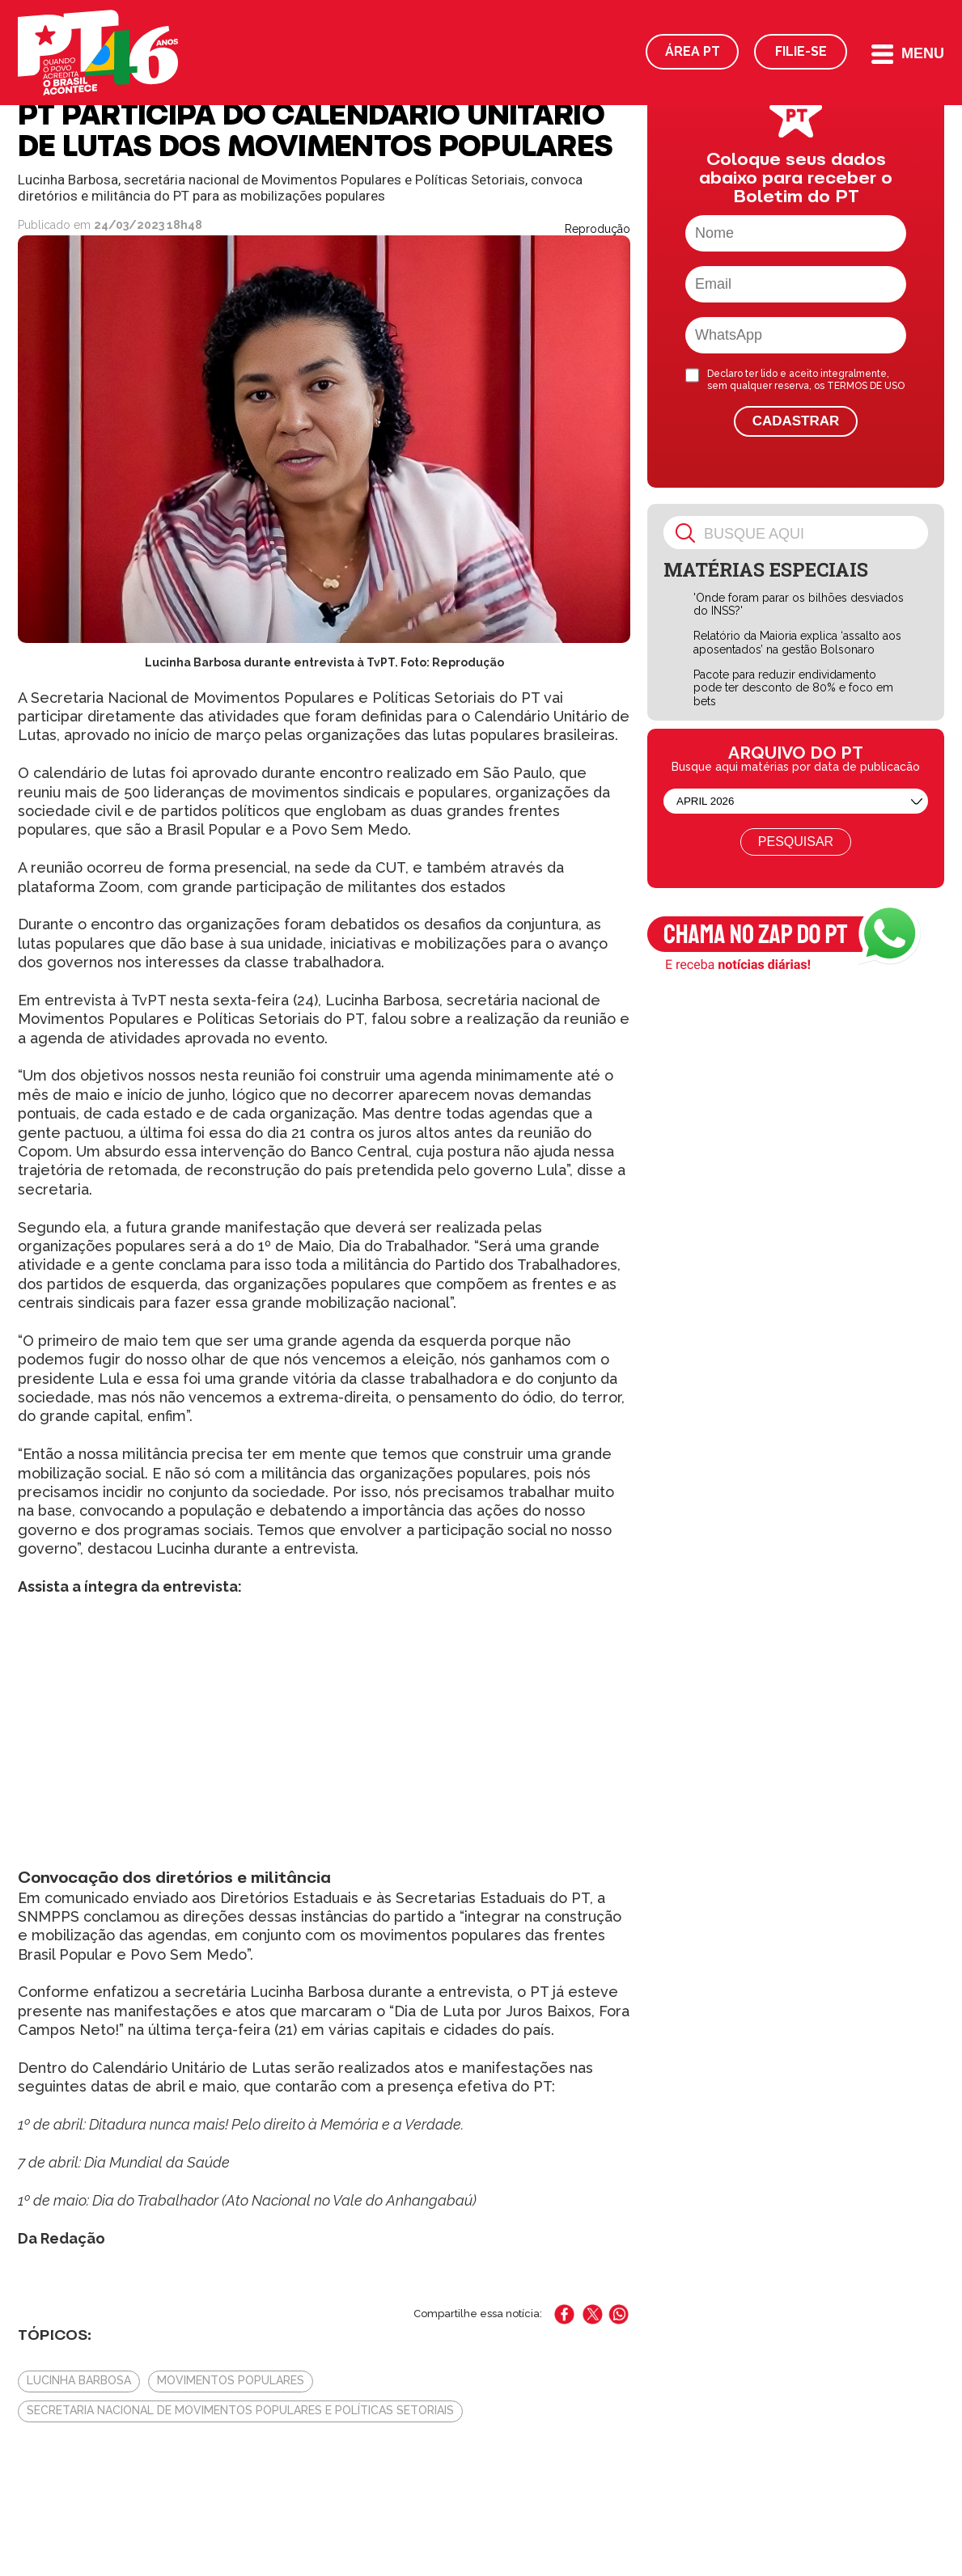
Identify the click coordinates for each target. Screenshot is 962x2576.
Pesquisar (795, 841)
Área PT (692, 51)
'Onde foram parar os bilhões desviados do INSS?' (798, 604)
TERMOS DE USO (866, 385)
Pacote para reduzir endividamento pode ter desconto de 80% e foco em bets (793, 688)
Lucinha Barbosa (79, 2380)
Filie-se (801, 51)
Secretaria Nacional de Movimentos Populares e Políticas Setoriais (240, 2410)
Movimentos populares (230, 2380)
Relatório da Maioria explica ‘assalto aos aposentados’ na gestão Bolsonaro (797, 642)
